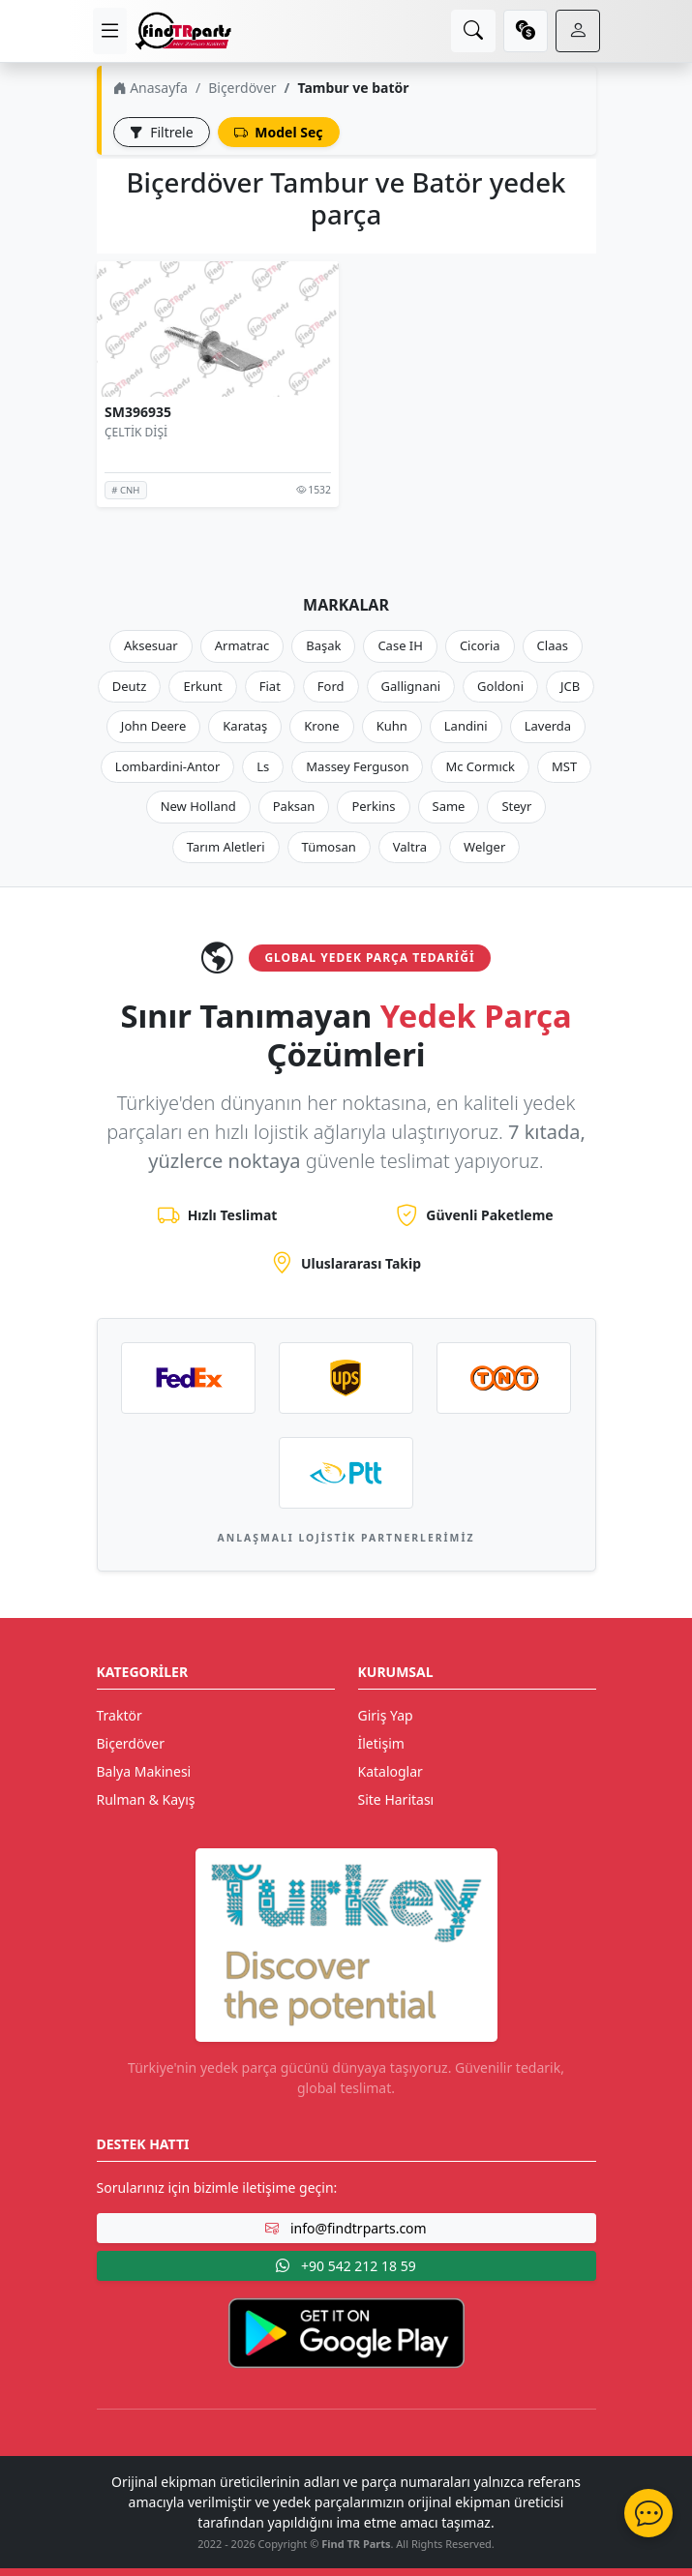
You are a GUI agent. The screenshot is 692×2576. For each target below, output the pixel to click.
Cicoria (480, 645)
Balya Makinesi (144, 1771)
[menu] (110, 31)
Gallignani (411, 686)
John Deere (153, 725)
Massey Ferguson (357, 766)
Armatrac (242, 645)
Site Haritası (396, 1799)
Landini (466, 725)
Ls (262, 766)
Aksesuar (151, 645)
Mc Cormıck (480, 766)
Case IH (400, 645)
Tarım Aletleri (226, 846)
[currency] (525, 31)
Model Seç (278, 132)
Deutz (129, 686)
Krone (321, 725)
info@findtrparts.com (345, 2228)
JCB (570, 686)
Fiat (270, 686)
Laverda (548, 725)
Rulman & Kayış (146, 1799)
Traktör (119, 1715)
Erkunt (202, 686)
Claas (552, 645)
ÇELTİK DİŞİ (136, 432)
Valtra (410, 846)
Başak (323, 645)
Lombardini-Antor (167, 766)
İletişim (381, 1743)
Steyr (516, 806)
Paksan (294, 806)
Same (449, 806)
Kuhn (391, 725)
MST (564, 766)
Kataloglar (390, 1771)
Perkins (373, 806)
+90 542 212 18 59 (345, 2266)
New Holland (198, 806)
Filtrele (162, 132)
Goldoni (500, 686)
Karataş (245, 725)
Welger (484, 846)
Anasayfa (150, 87)
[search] (473, 31)
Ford (331, 686)
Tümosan (329, 846)
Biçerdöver (242, 87)
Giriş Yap (385, 1715)
